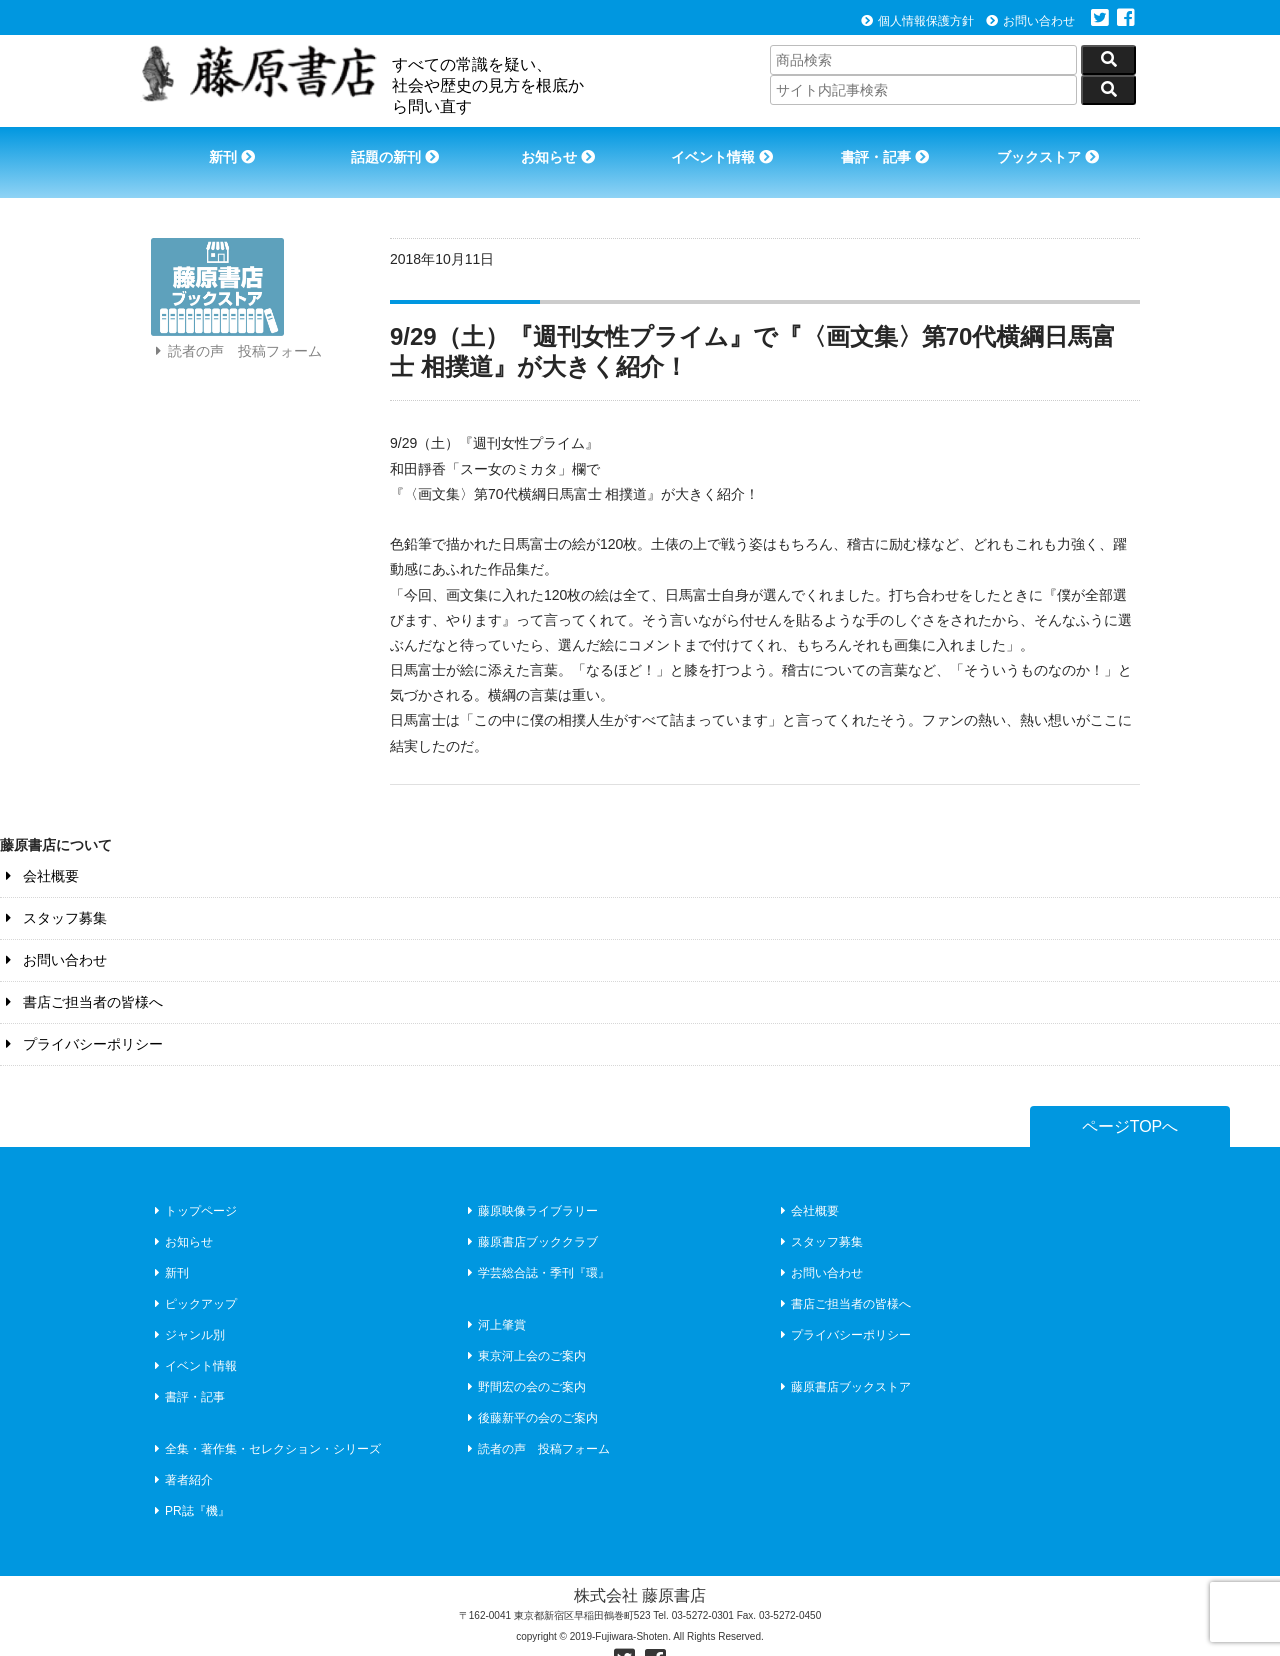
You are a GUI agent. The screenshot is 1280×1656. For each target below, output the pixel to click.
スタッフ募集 (53, 889)
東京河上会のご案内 (524, 1327)
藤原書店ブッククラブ (530, 1213)
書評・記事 (890, 148)
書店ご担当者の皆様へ (81, 973)
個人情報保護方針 (917, 21)
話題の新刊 (390, 148)
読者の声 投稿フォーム (236, 358)
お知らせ (556, 148)
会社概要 (39, 847)
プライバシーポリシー (81, 1015)
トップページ (193, 1182)
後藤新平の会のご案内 (530, 1389)
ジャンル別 (187, 1306)
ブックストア (1056, 148)
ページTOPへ (1130, 1097)
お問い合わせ (1030, 21)
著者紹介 (181, 1451)
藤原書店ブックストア (843, 1358)
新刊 (223, 148)
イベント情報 (723, 148)
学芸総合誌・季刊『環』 (536, 1244)
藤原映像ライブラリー (530, 1182)
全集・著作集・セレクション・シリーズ (265, 1420)
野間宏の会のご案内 (524, 1358)
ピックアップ (193, 1275)
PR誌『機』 (190, 1482)
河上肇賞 (494, 1296)
